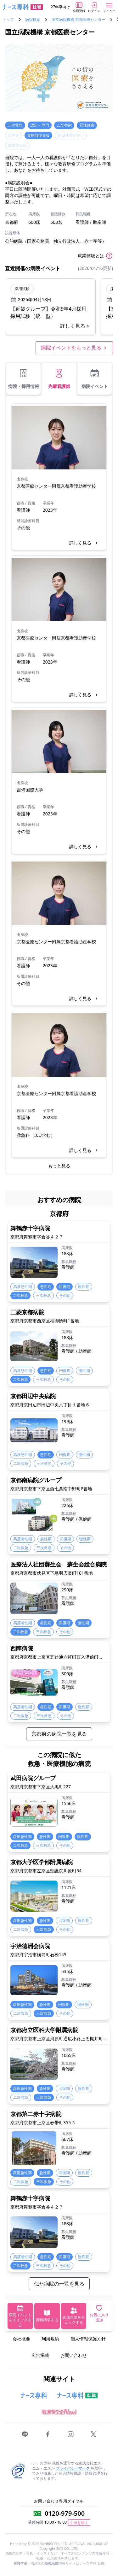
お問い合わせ (73, 2355)
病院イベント (94, 378)
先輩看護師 (59, 378)
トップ (8, 19)
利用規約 (50, 2339)
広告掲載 (40, 2355)
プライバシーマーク (73, 2468)
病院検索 (32, 19)
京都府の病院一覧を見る (59, 1733)
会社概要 (21, 2339)
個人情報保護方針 (88, 2339)
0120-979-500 (65, 2513)
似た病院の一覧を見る (59, 2283)
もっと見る (59, 1166)
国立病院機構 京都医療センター (78, 19)
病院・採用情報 (23, 378)
